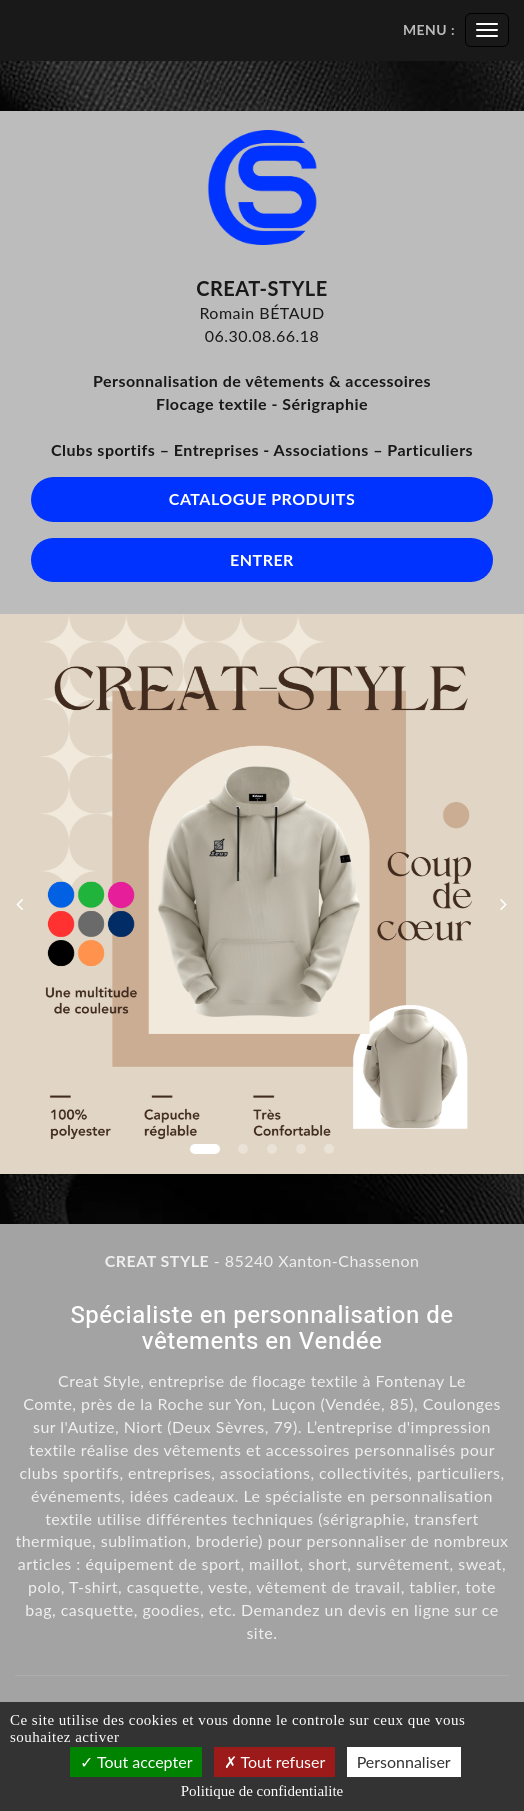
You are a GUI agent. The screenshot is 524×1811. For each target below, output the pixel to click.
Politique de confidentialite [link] (262, 1791)
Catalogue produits (262, 498)
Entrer (262, 559)
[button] (26, 894)
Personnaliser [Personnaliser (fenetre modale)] (404, 1761)
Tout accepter (136, 1761)
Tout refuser (275, 1761)
